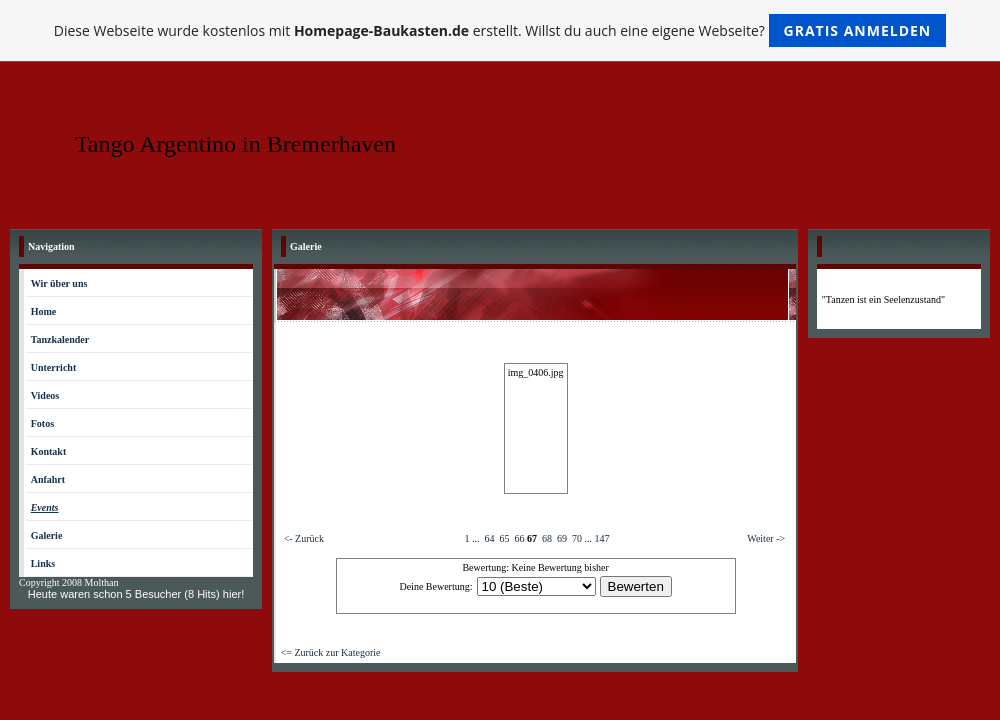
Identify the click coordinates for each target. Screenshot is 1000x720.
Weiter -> (766, 538)
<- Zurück (304, 538)
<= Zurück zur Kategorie (331, 652)
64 (489, 538)
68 (547, 538)
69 (562, 538)
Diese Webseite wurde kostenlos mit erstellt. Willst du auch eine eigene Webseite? (500, 30)
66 (519, 538)
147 (601, 538)
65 (504, 538)
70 (577, 538)
